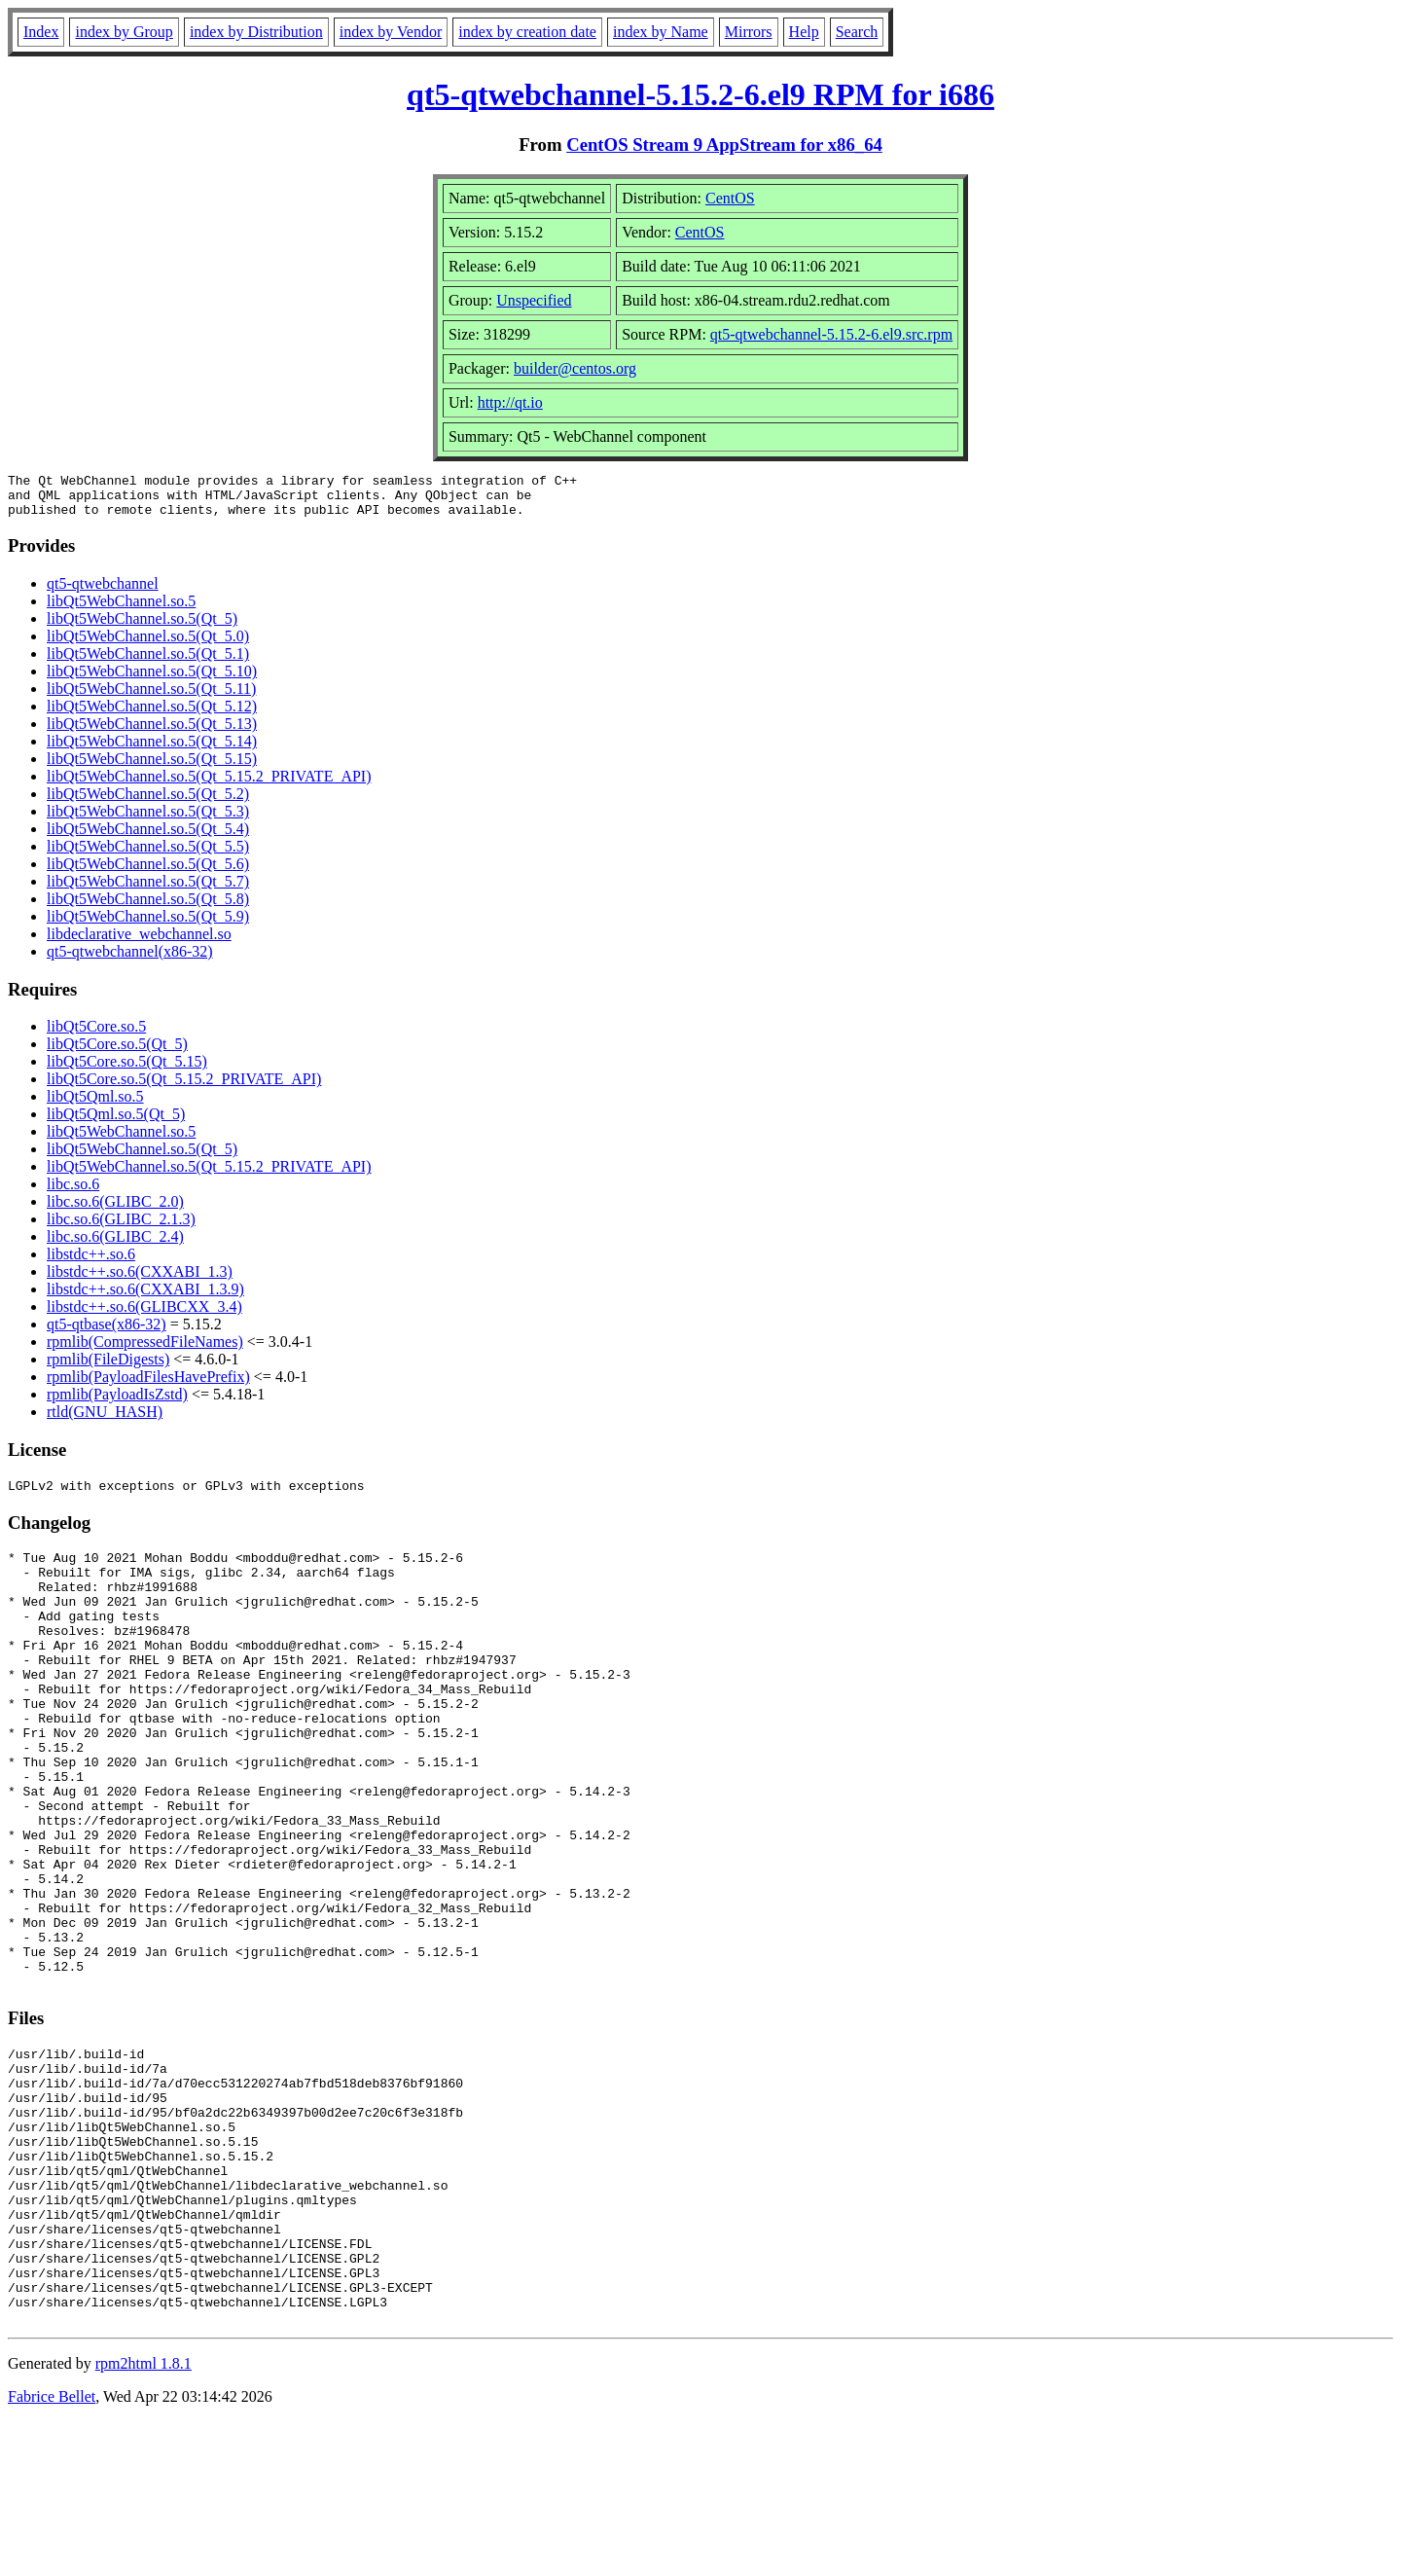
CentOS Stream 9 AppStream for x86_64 (724, 144)
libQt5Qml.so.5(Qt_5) (116, 1122)
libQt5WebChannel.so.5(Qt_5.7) (148, 890)
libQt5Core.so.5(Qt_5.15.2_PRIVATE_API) (184, 1087)
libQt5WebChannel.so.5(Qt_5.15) (152, 767)
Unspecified (533, 300)
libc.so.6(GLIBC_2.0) (115, 1210)
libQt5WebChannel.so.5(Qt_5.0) (148, 644)
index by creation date (527, 31)
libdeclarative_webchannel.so (139, 942)
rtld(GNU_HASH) (104, 1420)
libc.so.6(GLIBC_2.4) (115, 1245)
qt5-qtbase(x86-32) (106, 1332)
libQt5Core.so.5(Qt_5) (117, 1052)
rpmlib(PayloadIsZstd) (117, 1403)
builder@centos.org (575, 368)
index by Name (660, 31)
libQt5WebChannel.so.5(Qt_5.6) (148, 872)
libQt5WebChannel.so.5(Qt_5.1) (148, 662)
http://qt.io (510, 402)
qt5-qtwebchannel (103, 592)
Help (804, 31)
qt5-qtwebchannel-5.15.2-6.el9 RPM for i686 (700, 94)
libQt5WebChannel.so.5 (121, 609)
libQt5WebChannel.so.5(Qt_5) (142, 627)
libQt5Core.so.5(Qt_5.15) (127, 1070)
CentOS (730, 198)
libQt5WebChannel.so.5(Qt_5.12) (152, 715)
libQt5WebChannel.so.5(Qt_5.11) (151, 697)
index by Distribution (256, 31)
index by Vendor (391, 31)
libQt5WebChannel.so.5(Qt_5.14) (152, 750)
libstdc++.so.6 (91, 1262)
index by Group (123, 31)
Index (40, 31)
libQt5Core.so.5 (96, 1035)
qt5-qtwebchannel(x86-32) (130, 960)
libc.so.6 (73, 1192)
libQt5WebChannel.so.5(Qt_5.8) (148, 907)
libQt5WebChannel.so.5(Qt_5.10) (152, 679)
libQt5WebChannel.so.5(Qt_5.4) (148, 837)
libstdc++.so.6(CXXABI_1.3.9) (145, 1297)
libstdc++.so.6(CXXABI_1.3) (140, 1280)
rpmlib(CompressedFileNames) (145, 1350)
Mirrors (748, 31)
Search (857, 31)
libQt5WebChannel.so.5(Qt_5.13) (152, 732)
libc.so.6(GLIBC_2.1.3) (121, 1227)
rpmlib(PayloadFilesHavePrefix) (148, 1385)
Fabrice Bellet (51, 2551)
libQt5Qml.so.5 (95, 1105)
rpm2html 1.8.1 (143, 2518)
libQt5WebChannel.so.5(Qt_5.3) (148, 820)
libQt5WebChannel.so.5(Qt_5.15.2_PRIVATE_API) (209, 785)
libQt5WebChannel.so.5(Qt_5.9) (148, 925)
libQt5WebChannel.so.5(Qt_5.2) (148, 802)
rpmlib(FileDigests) (108, 1368)
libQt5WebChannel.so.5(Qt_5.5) (148, 855)
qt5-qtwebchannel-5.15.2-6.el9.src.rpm (831, 334)
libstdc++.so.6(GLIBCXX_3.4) (144, 1315)
